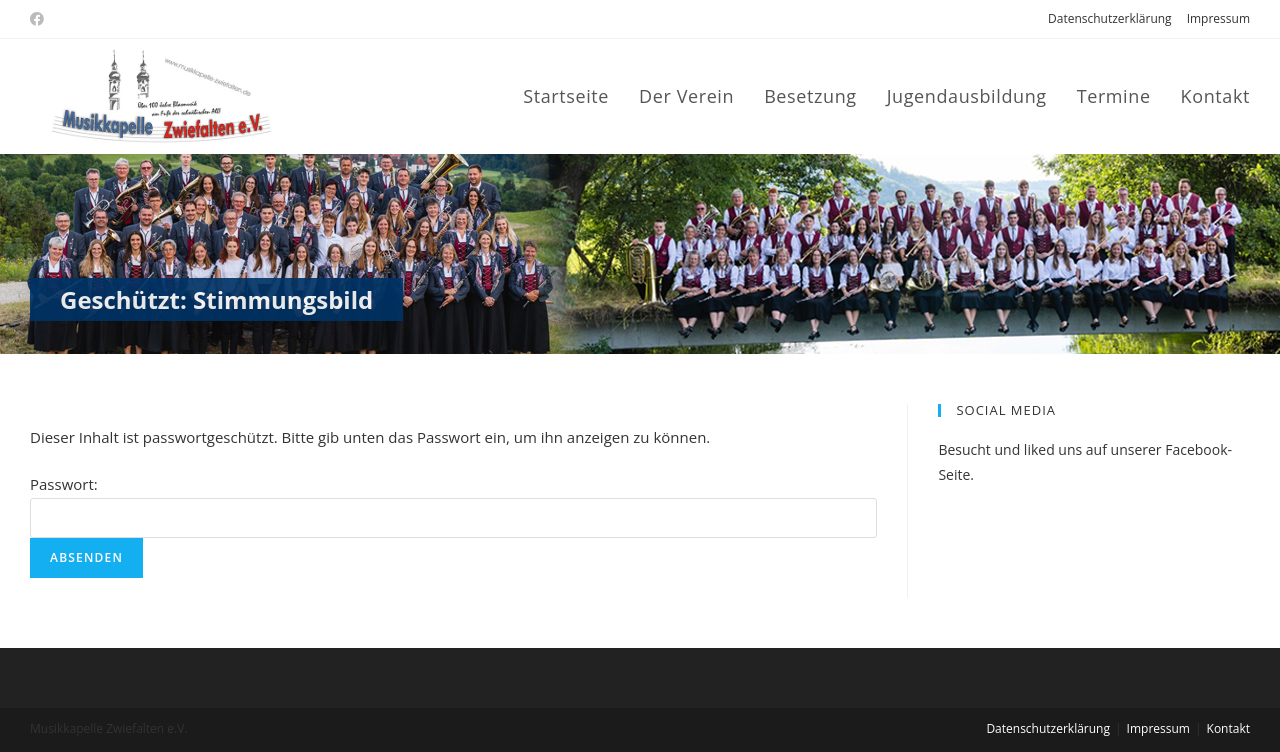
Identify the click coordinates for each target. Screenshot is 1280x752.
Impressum (1218, 18)
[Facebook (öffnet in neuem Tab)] (40, 19)
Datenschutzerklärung (1110, 18)
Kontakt (1228, 728)
